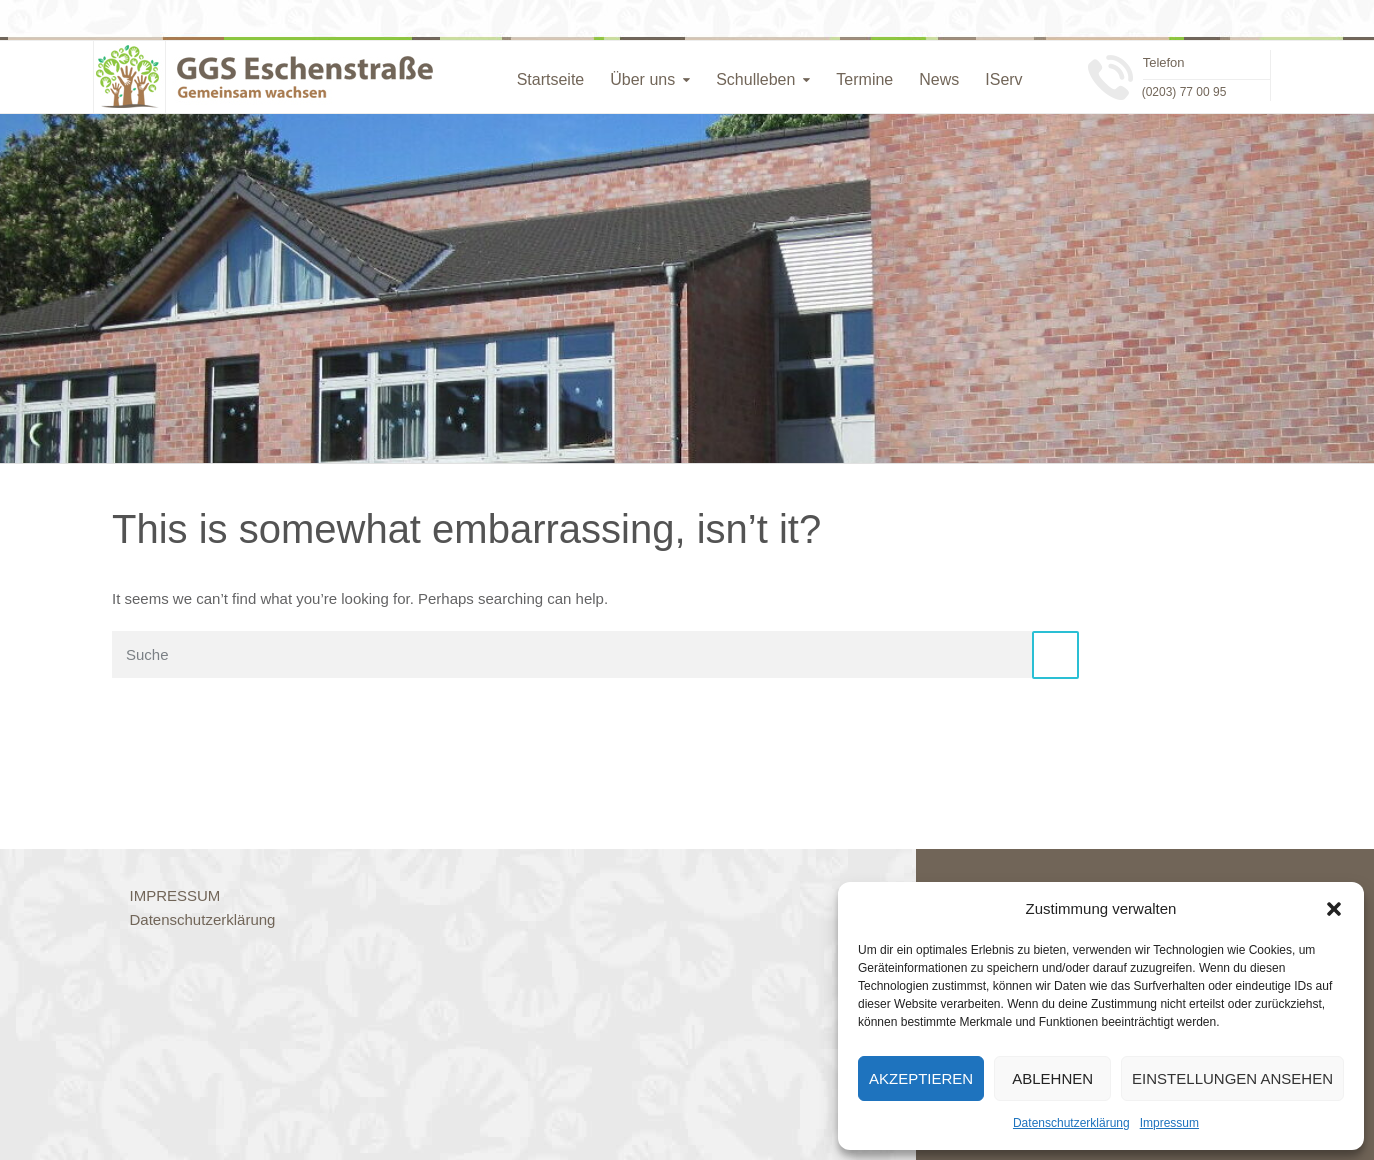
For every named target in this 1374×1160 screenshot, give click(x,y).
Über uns (642, 79)
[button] (1334, 909)
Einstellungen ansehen (1232, 1078)
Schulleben (755, 79)
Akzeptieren (921, 1078)
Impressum (1169, 1123)
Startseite (551, 79)
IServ (1003, 79)
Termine (864, 79)
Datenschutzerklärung (1071, 1123)
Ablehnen (1052, 1078)
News (939, 79)
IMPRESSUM (175, 895)
